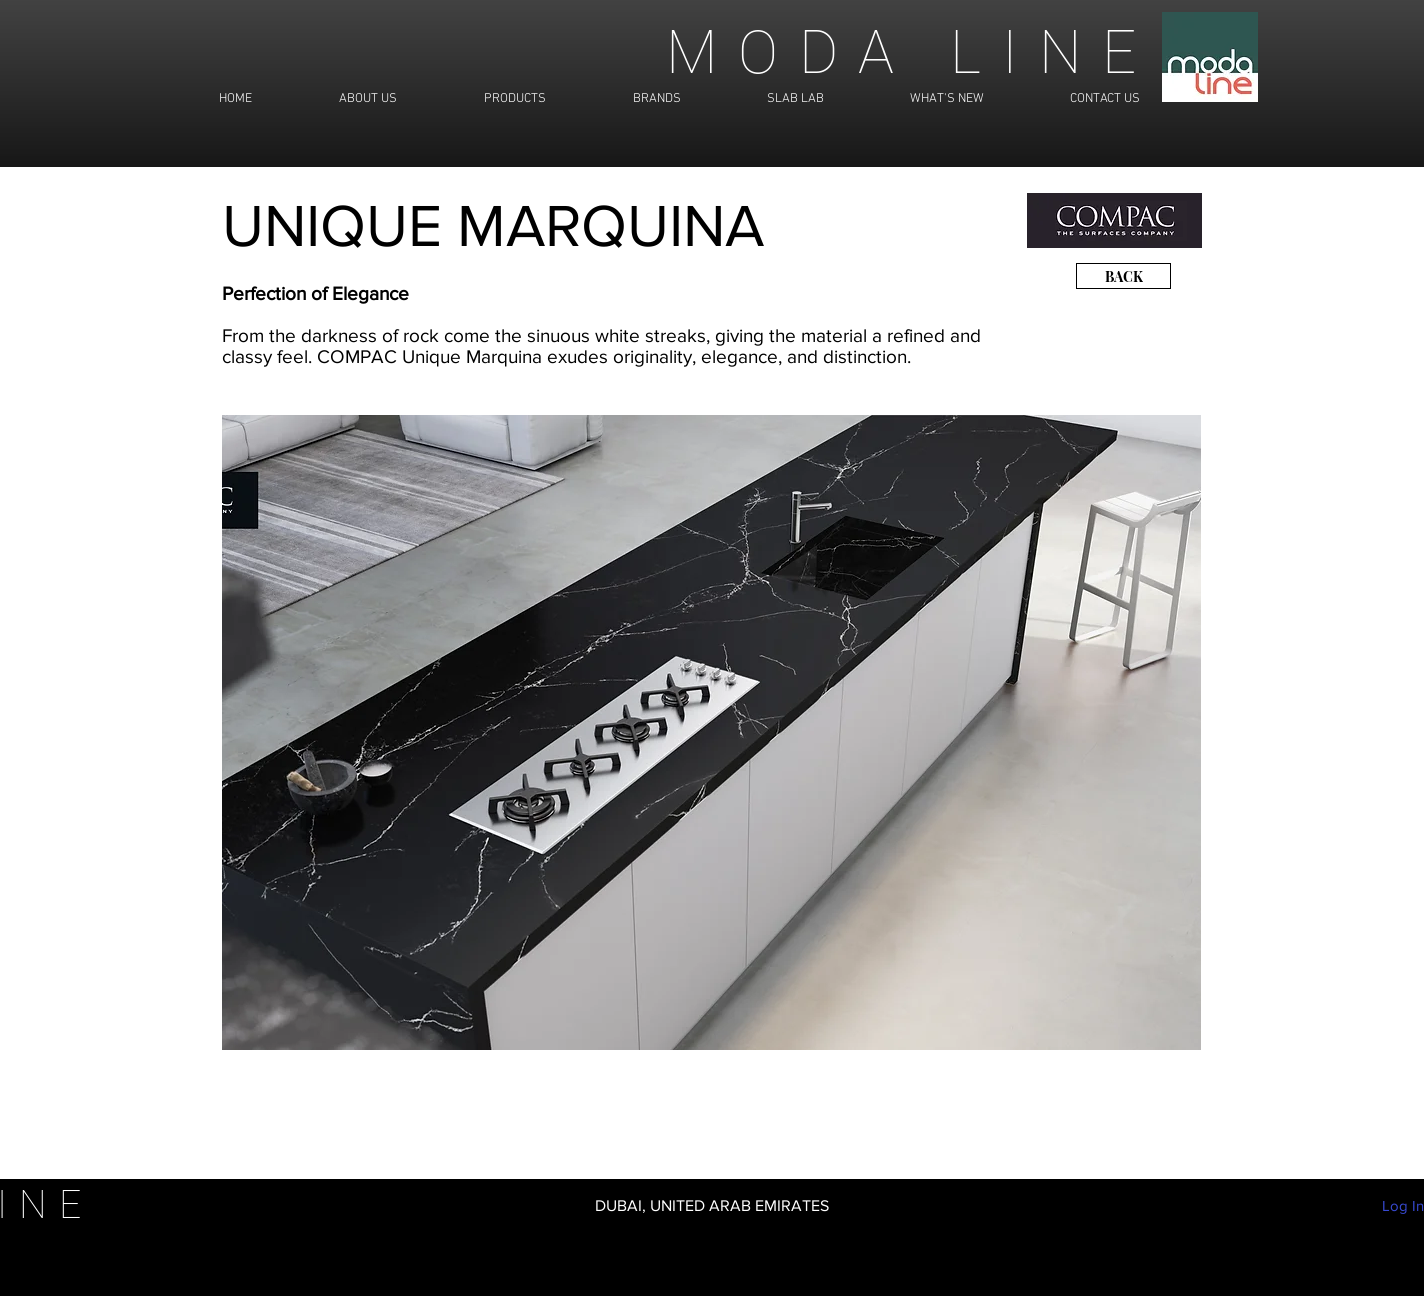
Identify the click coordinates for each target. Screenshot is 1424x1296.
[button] (711, 732)
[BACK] (1123, 276)
